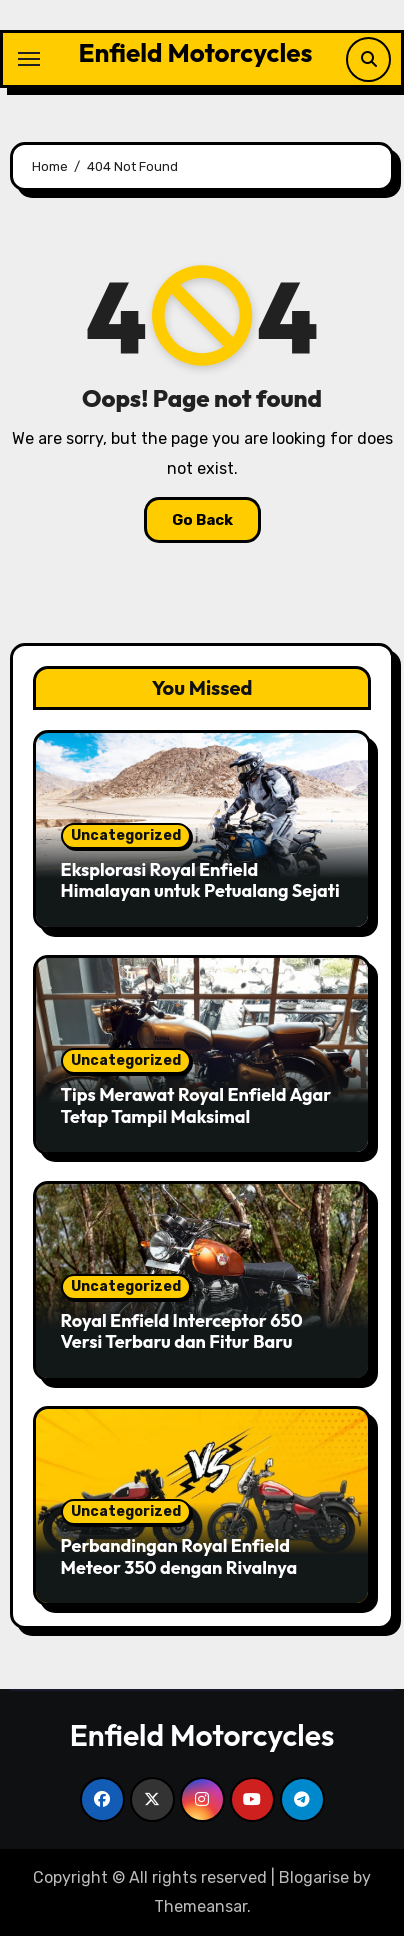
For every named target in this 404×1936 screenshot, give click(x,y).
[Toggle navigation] (29, 59)
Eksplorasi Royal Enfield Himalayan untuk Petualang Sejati (200, 880)
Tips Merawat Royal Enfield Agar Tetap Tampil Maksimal (196, 1105)
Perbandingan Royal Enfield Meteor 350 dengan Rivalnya (179, 1556)
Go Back (202, 520)
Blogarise (314, 1877)
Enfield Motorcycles (196, 52)
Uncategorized (126, 835)
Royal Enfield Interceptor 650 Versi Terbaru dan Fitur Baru (182, 1331)
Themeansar (200, 1906)
